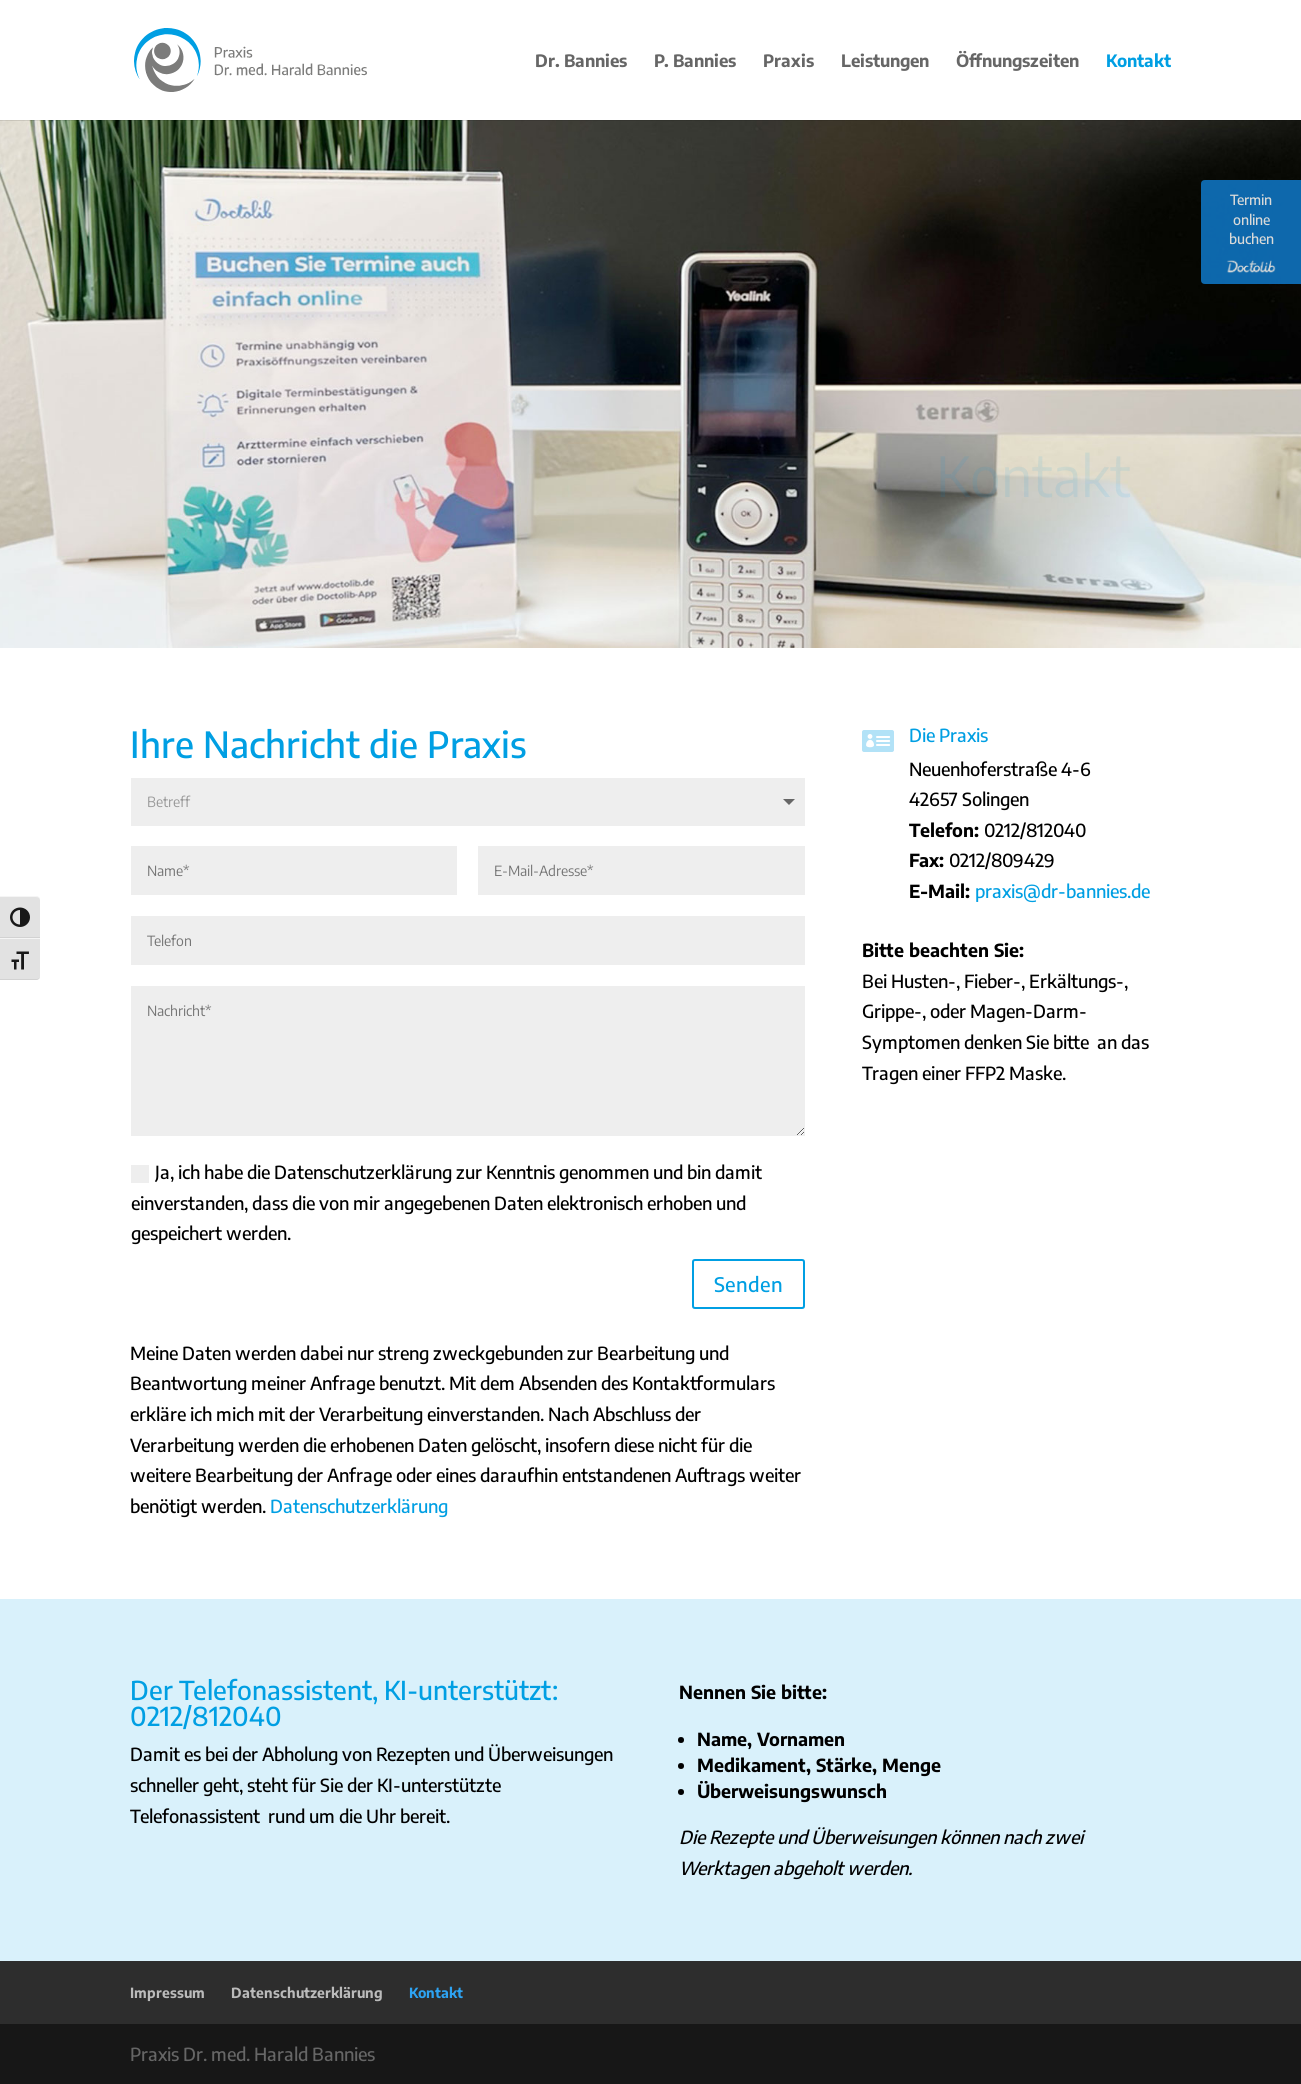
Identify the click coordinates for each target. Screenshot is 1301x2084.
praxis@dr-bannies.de (1062, 890)
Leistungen (885, 62)
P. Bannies (695, 62)
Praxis (788, 62)
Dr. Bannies (581, 62)
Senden (748, 1283)
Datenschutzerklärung (359, 1505)
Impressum (167, 1992)
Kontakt (1138, 62)
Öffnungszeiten (1017, 62)
